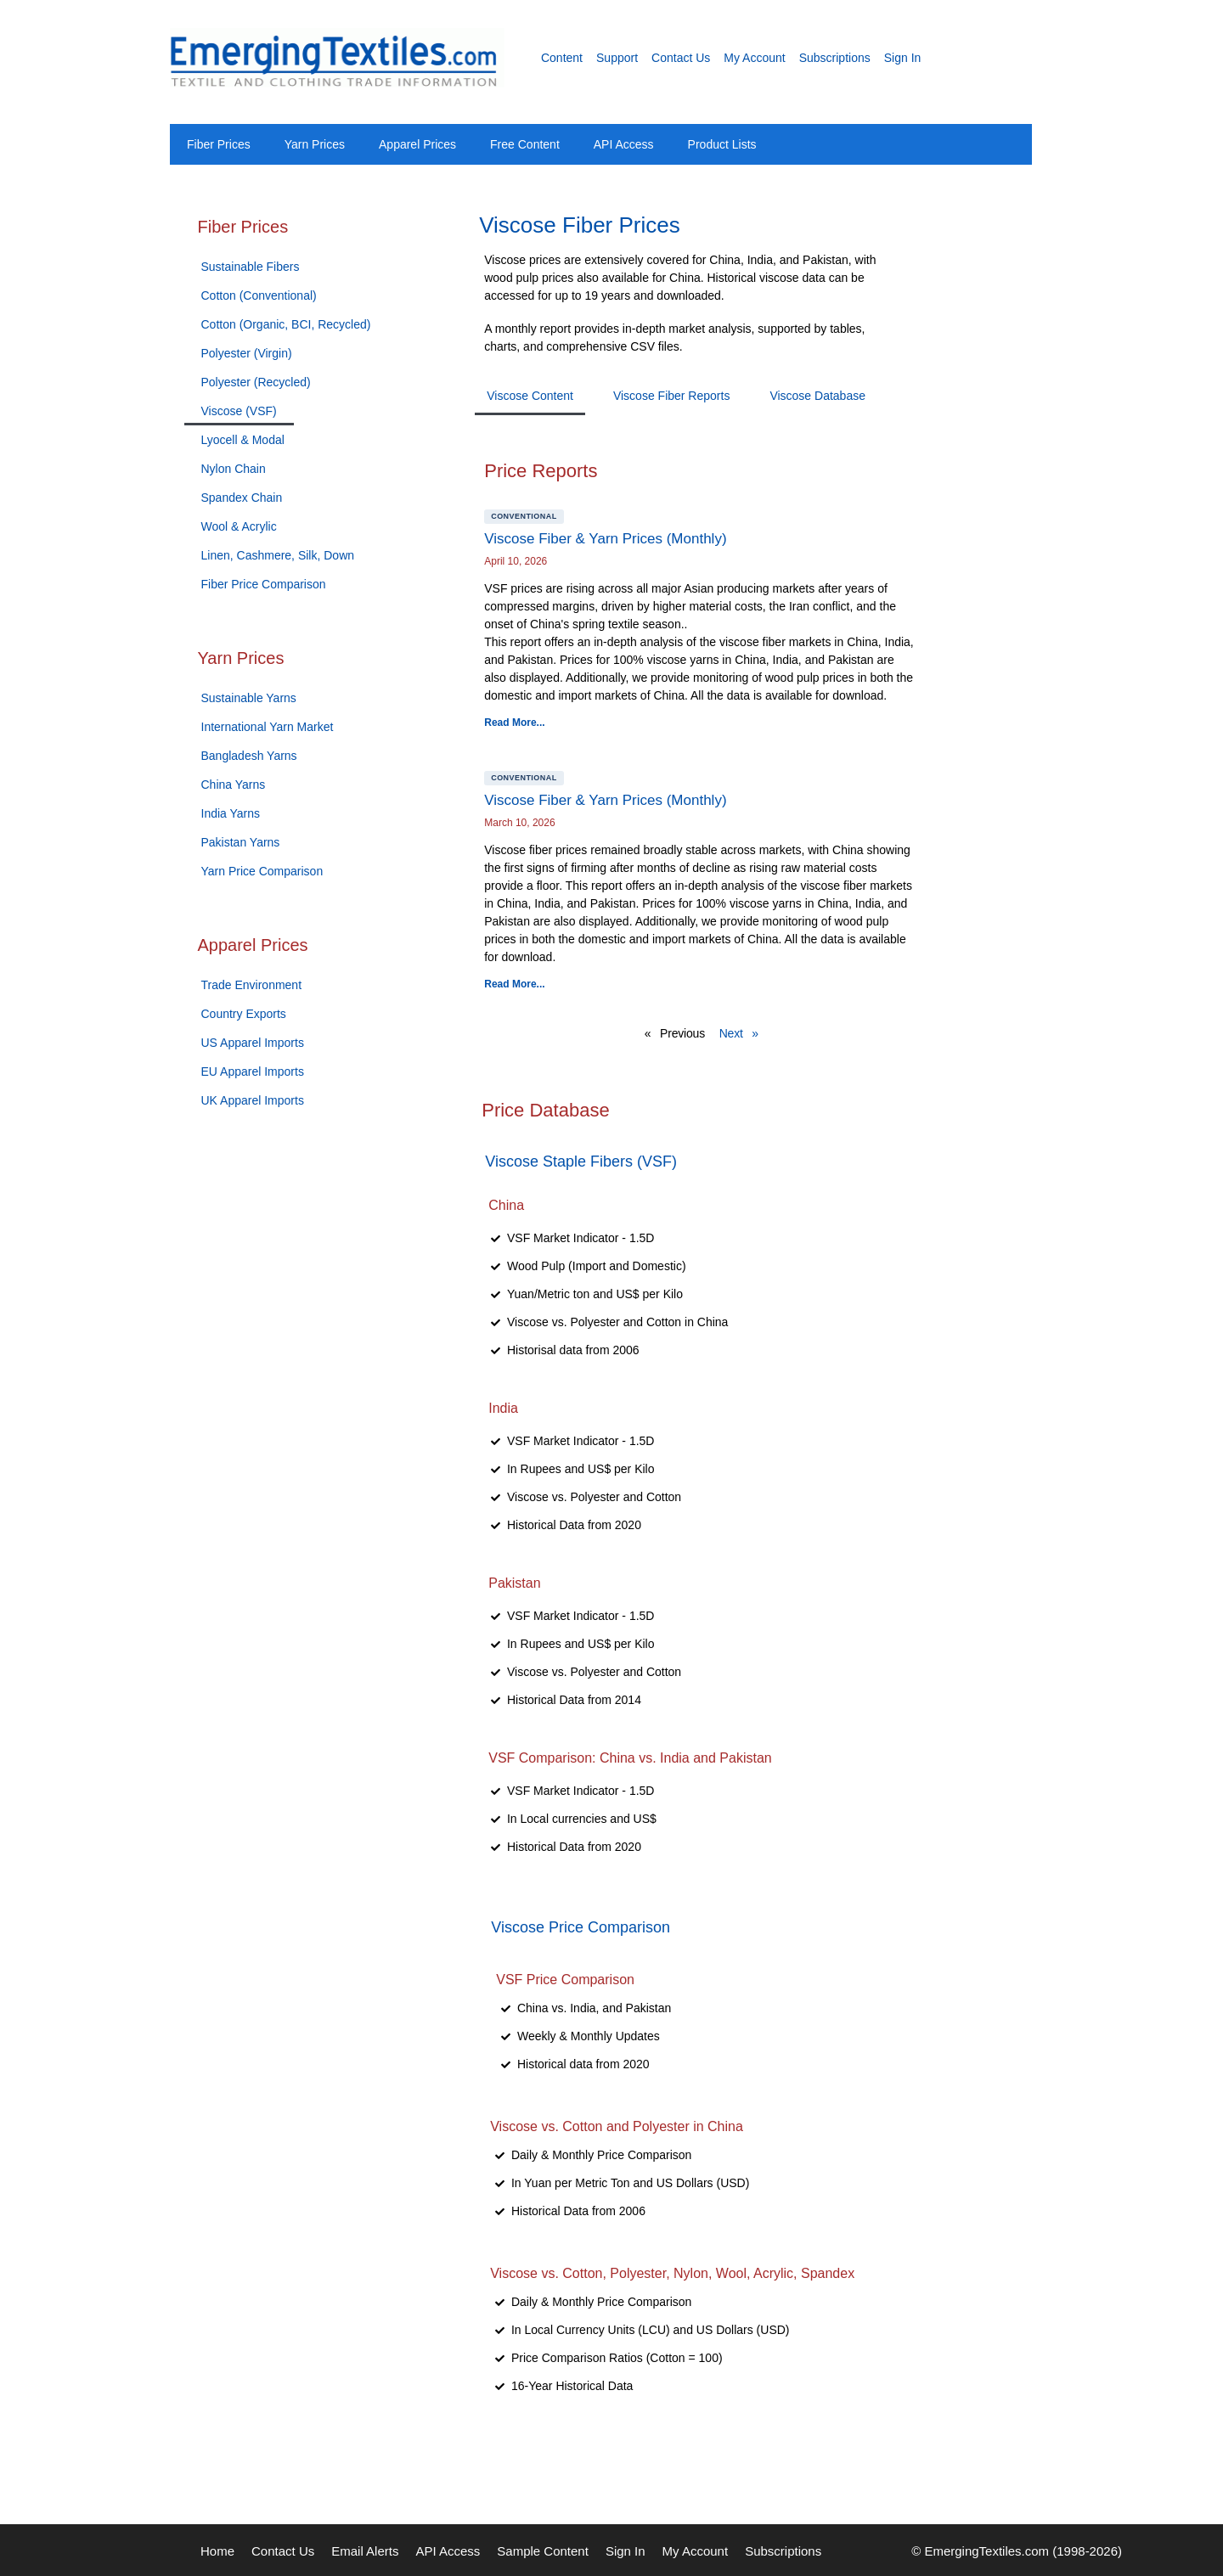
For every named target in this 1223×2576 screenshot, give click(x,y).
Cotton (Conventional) (259, 295)
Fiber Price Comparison (263, 584)
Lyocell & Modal (243, 440)
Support (617, 58)
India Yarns (231, 813)
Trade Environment (251, 985)
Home (217, 2551)
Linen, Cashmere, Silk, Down (278, 555)
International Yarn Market (267, 727)
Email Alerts (364, 2551)
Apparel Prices (417, 144)
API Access (624, 144)
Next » (738, 1033)
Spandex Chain (242, 497)
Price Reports (540, 470)
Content (562, 58)
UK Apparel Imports (252, 1100)
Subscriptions (835, 58)
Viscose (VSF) (239, 411)
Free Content (525, 144)
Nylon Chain (233, 468)
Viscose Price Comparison (580, 1927)
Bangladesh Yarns (249, 755)
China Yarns (233, 784)
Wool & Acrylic (239, 526)
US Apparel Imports (252, 1042)
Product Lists (722, 144)
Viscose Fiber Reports (671, 395)
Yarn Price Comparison (262, 871)
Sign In (902, 58)
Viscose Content (530, 395)
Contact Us (680, 58)
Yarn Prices (315, 144)
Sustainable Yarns (248, 698)
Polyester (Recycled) (256, 382)
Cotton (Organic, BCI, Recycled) (286, 324)
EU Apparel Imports (252, 1071)
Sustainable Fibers (250, 266)
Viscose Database (817, 395)
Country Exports (243, 1014)
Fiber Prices (219, 144)
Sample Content (543, 2551)
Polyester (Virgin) (246, 353)
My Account (754, 58)
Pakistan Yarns (240, 842)
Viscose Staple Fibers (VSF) (581, 1161)
